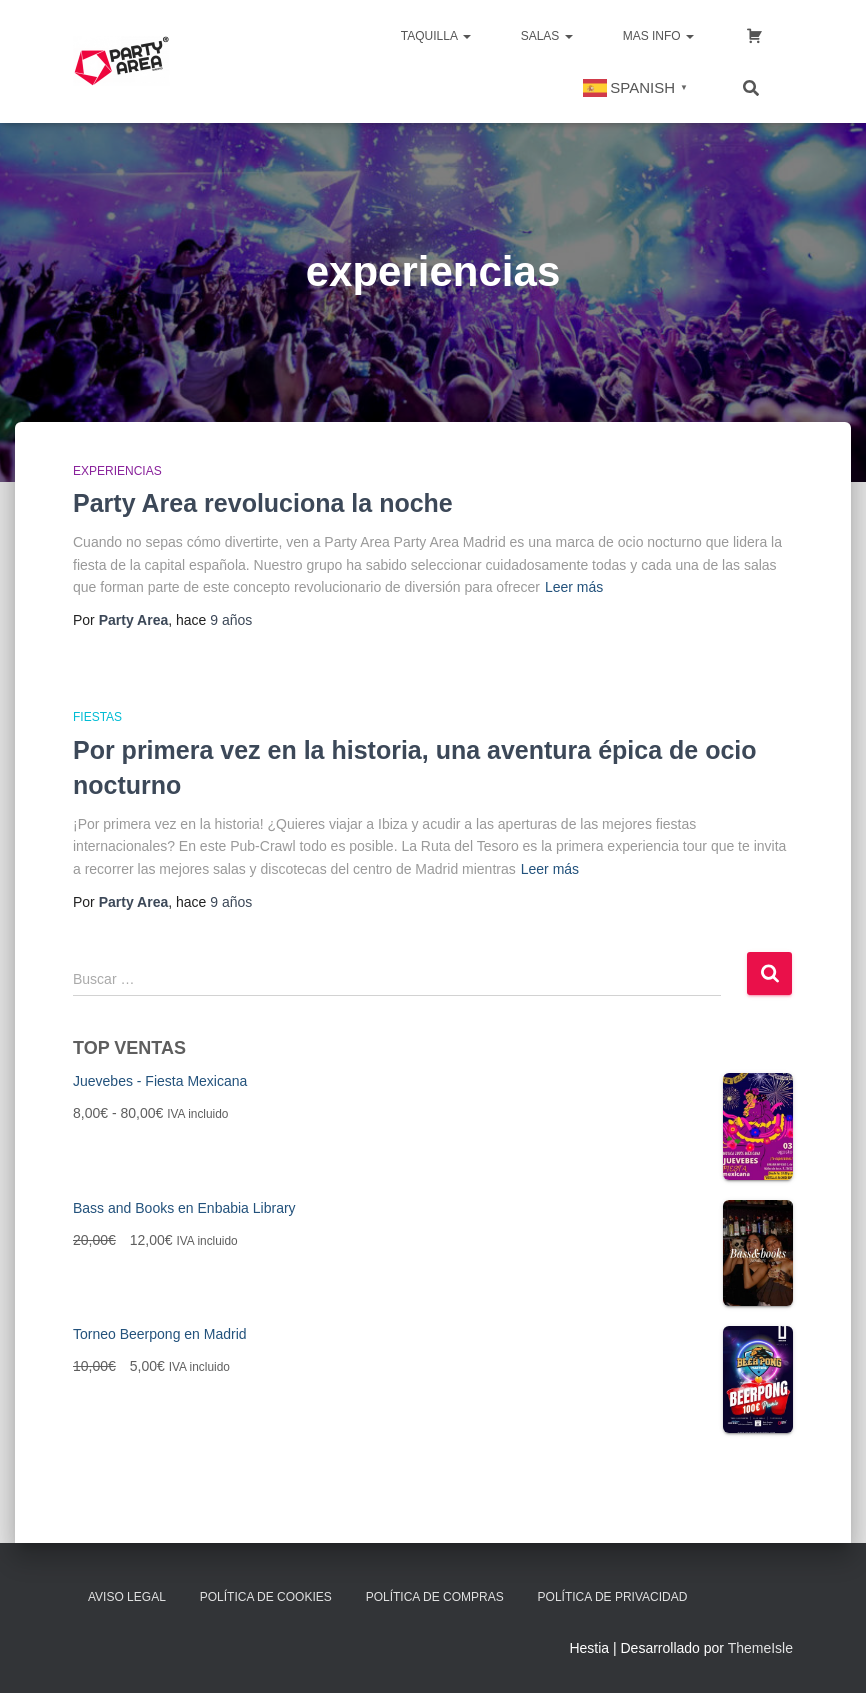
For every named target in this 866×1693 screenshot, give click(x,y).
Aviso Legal (127, 1597)
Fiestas (97, 717)
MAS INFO (658, 36)
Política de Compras (435, 1597)
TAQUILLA (436, 36)
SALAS (547, 36)
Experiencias (117, 471)
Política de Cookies (266, 1597)
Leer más (574, 587)
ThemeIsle (760, 1648)
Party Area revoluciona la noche (263, 503)
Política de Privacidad (613, 1597)
